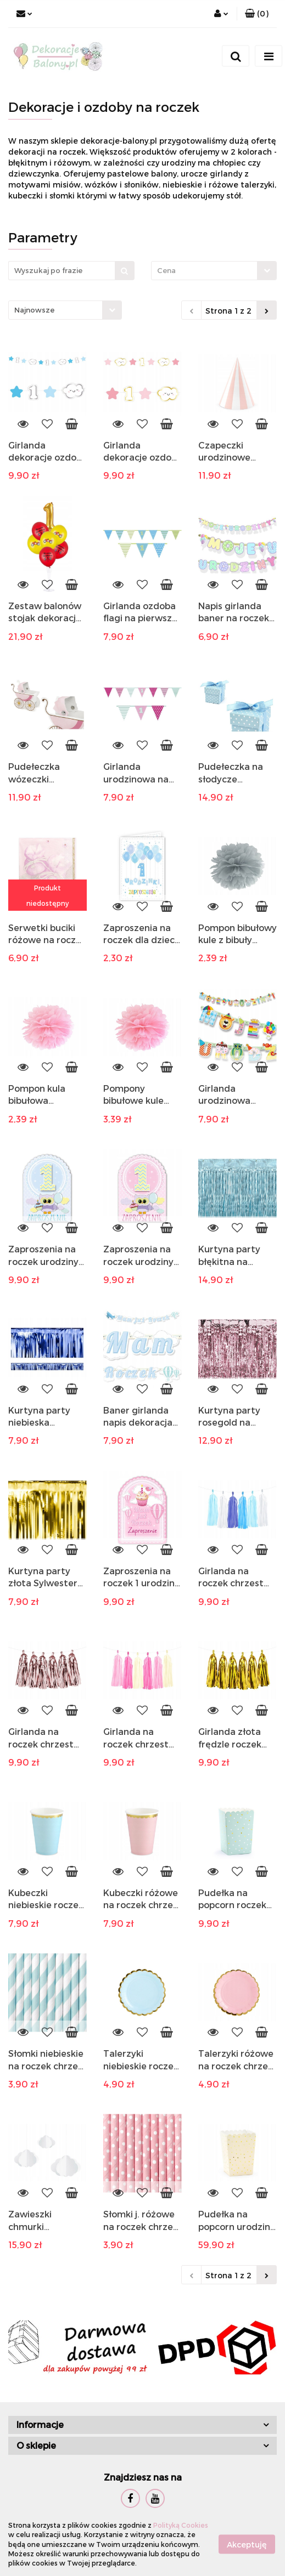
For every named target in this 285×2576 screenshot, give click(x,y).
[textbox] (204, 270)
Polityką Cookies (180, 2525)
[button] (257, 13)
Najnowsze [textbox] (34, 309)
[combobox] (214, 270)
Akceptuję (247, 2544)
